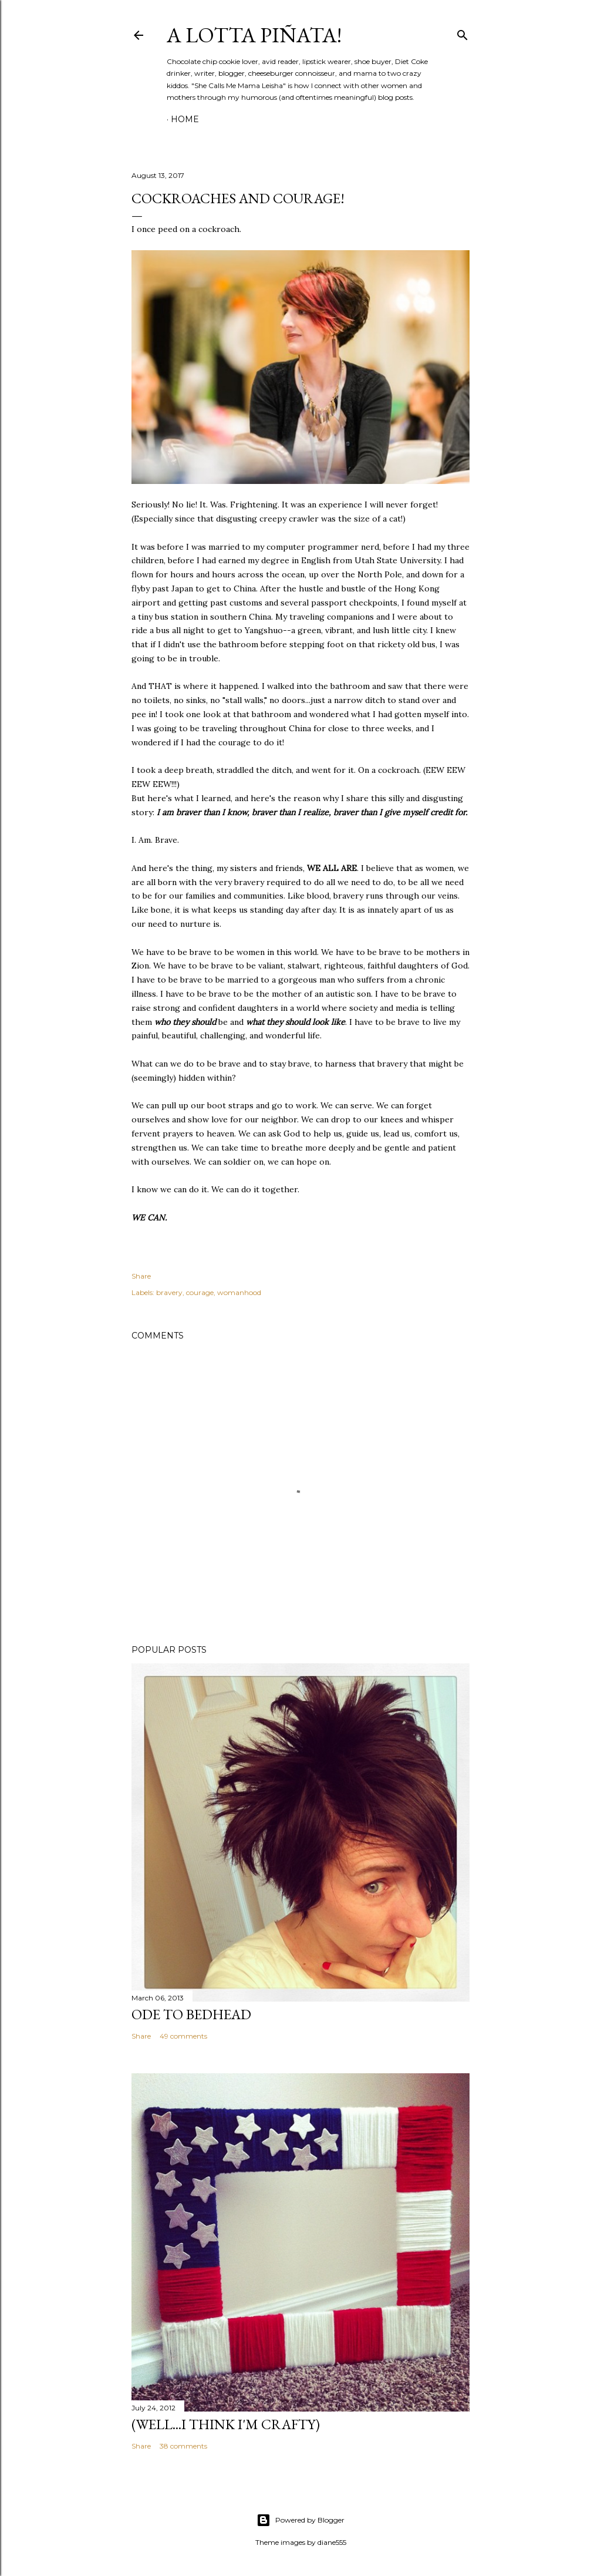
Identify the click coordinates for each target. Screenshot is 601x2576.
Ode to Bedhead (191, 2014)
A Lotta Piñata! (254, 35)
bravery (169, 1292)
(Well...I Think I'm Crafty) (225, 2424)
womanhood (239, 1292)
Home (185, 119)
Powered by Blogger (300, 2520)
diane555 (332, 2542)
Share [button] (141, 1276)
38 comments (183, 2446)
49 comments (183, 2036)
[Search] (462, 32)
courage (200, 1292)
